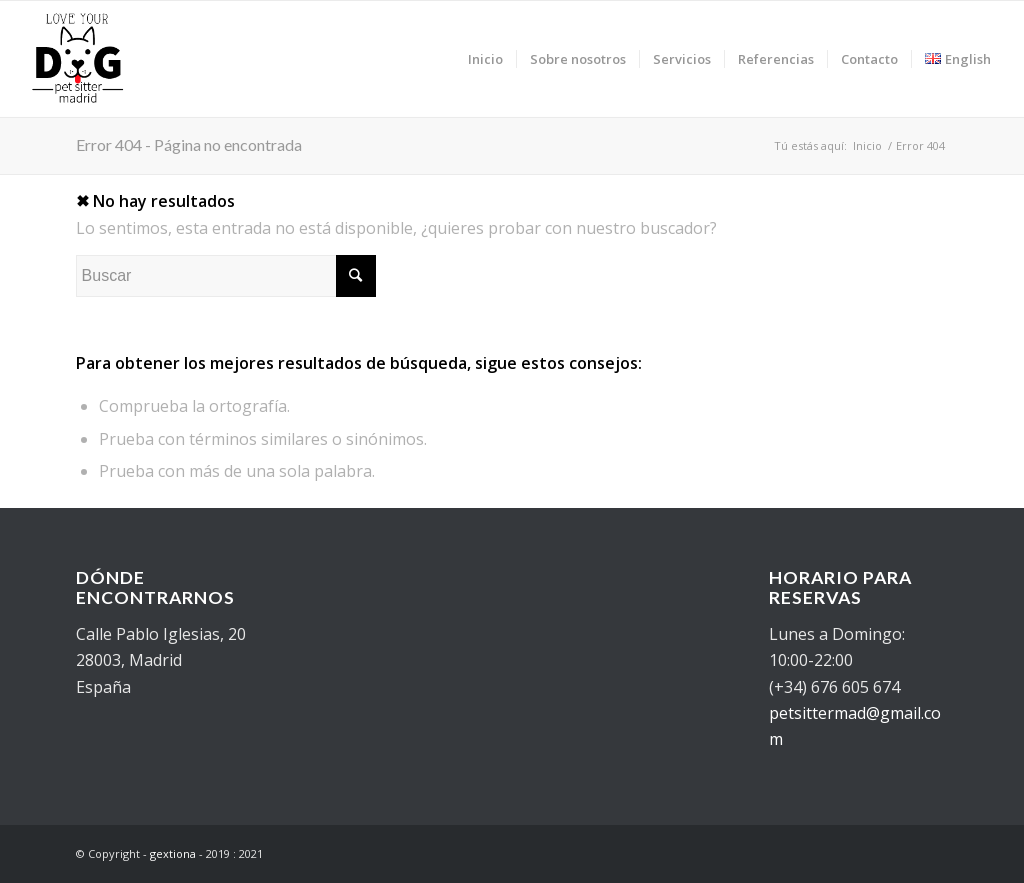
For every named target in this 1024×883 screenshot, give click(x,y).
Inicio (867, 145)
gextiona (173, 853)
